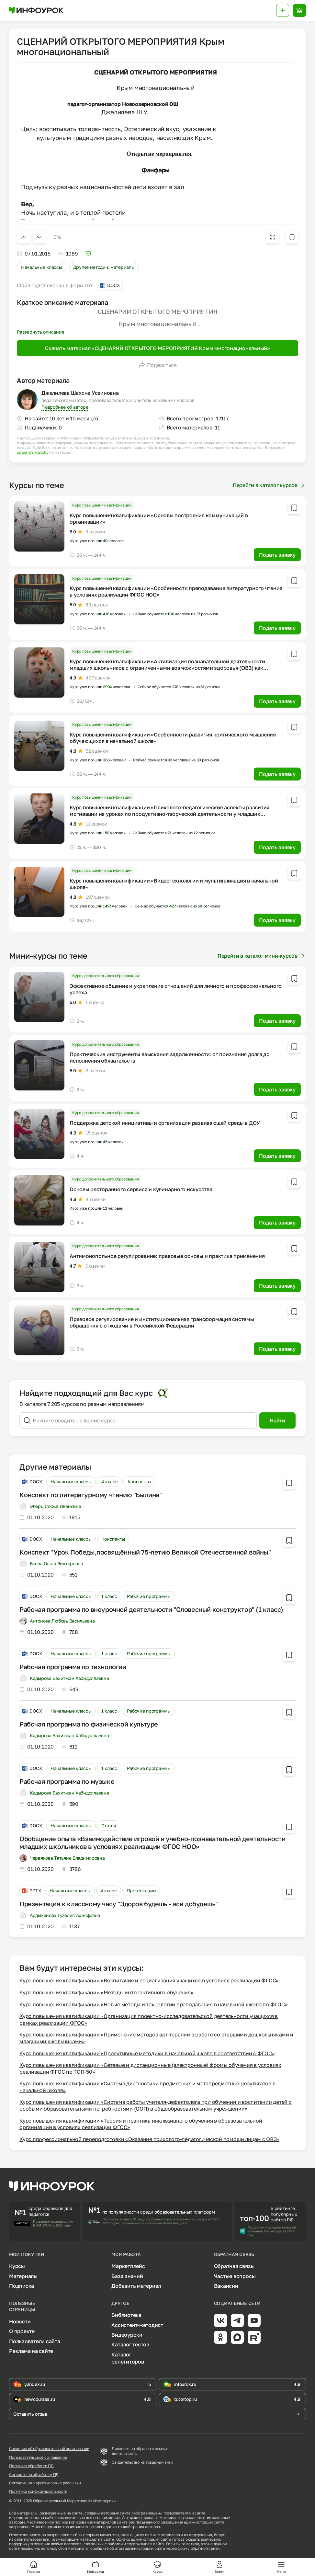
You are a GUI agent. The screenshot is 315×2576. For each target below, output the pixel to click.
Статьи (108, 1825)
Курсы (17, 2266)
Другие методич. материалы (104, 267)
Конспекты (139, 1481)
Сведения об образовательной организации (49, 2448)
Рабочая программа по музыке (66, 1781)
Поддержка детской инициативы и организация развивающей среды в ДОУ (165, 1123)
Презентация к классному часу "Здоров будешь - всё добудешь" (118, 1904)
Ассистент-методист (137, 2325)
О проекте (22, 2331)
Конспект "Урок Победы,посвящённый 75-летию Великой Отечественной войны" (145, 1552)
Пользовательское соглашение (38, 2457)
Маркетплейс (128, 2266)
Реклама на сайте (31, 2351)
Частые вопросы (235, 2276)
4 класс (109, 1481)
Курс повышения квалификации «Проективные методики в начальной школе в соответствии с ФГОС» (147, 2053)
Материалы (23, 2276)
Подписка (21, 2286)
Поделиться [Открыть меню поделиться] (158, 365)
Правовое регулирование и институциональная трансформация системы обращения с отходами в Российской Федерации (162, 1322)
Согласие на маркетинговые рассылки (45, 2483)
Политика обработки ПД (31, 2466)
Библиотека (126, 2315)
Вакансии (226, 2286)
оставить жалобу (32, 452)
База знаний (127, 2276)
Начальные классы (41, 267)
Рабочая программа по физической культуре (88, 1724)
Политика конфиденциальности (38, 2491)
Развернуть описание (40, 332)
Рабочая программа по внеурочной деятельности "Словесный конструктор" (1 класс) (151, 1609)
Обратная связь (234, 2266)
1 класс (109, 1596)
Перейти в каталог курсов (269, 485)
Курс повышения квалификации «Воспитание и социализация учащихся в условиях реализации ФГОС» (149, 1980)
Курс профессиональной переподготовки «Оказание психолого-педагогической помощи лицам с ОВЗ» (149, 2139)
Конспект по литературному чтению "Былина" (90, 1495)
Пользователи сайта (34, 2341)
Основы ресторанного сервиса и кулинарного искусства (141, 1189)
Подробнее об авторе (64, 407)
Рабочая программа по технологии (72, 1666)
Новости (19, 2321)
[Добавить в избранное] (292, 237)
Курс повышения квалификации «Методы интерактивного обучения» (106, 1992)
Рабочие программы (149, 1596)
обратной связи (205, 2548)
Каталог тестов (130, 2344)
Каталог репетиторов (127, 2358)
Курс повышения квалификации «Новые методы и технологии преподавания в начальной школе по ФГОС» (153, 2004)
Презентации (141, 1890)
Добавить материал (136, 2286)
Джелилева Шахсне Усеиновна (80, 393)
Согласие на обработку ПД (34, 2474)
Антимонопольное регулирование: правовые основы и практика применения (167, 1256)
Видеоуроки (126, 2334)
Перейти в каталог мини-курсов (262, 955)
